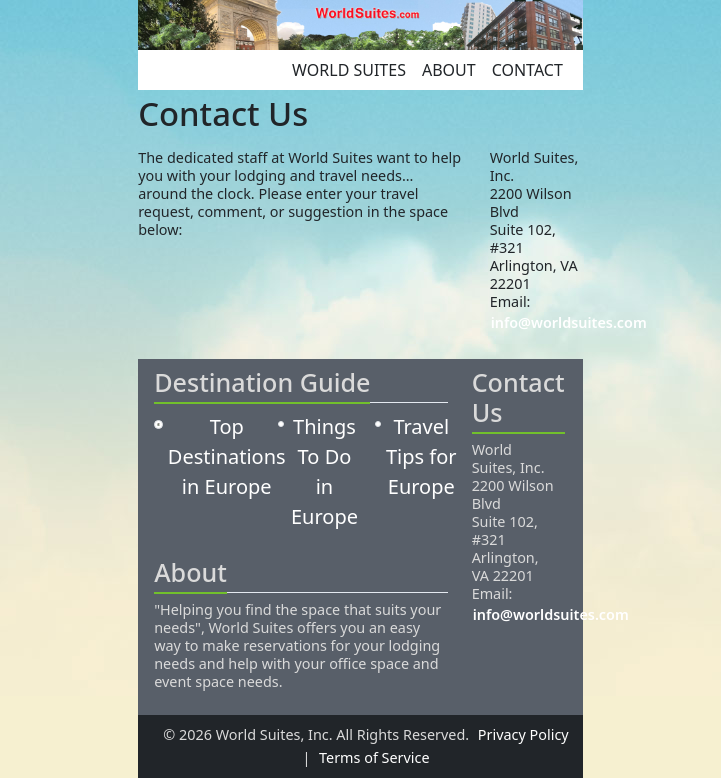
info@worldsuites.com (569, 322)
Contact (527, 70)
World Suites (349, 70)
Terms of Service (374, 757)
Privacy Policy (523, 734)
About (449, 70)
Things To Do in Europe (324, 471)
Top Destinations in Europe (227, 456)
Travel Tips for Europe (421, 456)
